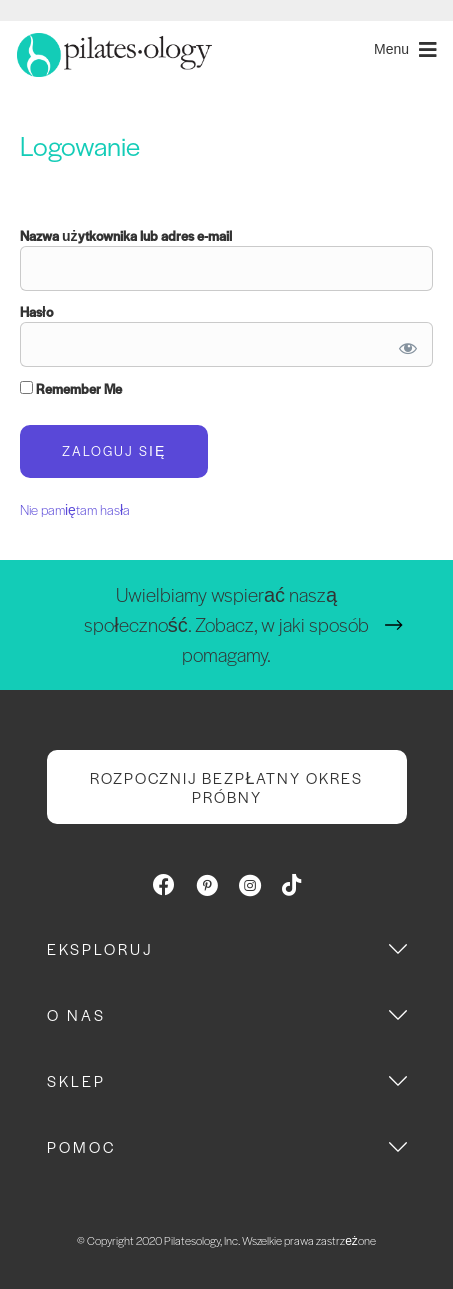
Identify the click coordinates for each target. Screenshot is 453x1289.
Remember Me (71, 388)
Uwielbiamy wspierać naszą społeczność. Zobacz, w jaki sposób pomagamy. (226, 624)
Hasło (36, 311)
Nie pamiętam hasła (75, 509)
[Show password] (404, 344)
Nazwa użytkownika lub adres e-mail (126, 235)
